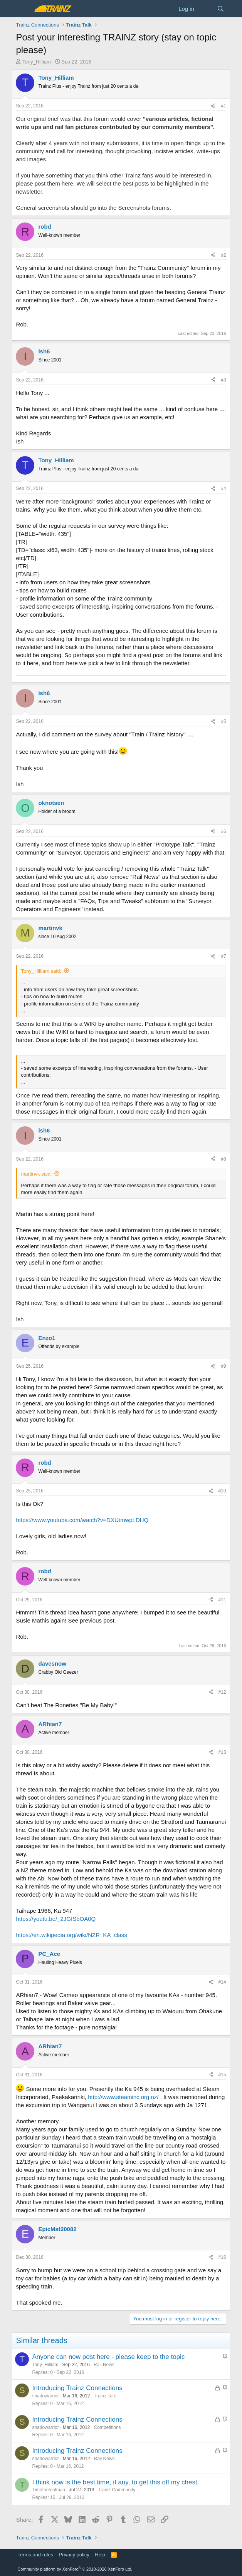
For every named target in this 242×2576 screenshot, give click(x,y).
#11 (222, 1599)
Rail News (104, 2364)
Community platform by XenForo (74, 2569)
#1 (223, 106)
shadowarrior (45, 2396)
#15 (222, 2075)
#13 (222, 1752)
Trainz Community (116, 2489)
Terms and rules (35, 2555)
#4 (223, 488)
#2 (223, 255)
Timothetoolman (48, 2489)
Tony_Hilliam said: (41, 971)
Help (100, 2555)
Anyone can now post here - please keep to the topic (108, 2356)
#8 (223, 1159)
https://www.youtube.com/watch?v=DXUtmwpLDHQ (82, 1520)
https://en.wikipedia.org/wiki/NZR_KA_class (71, 1935)
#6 (223, 831)
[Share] (213, 106)
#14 (222, 1982)
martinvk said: (36, 1174)
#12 (222, 1692)
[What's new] (205, 9)
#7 (223, 956)
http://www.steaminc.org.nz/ (123, 2097)
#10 (222, 1491)
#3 (223, 380)
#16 (222, 2257)
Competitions (107, 2427)
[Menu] (22, 9)
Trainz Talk (105, 2396)
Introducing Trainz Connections (77, 2388)
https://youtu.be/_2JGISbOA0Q (56, 1918)
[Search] (220, 9)
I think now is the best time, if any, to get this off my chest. (115, 2482)
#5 (223, 721)
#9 (223, 1366)
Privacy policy (74, 2555)
